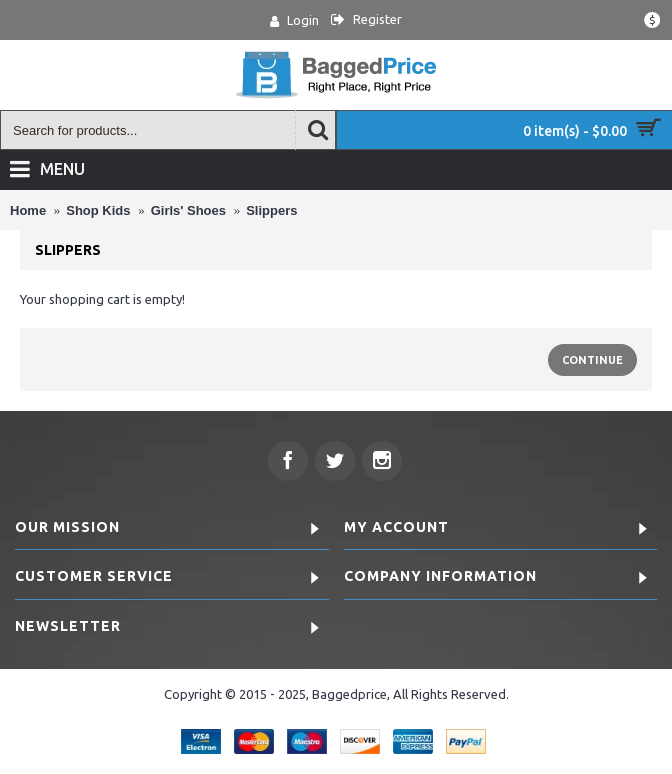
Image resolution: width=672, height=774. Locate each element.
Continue (592, 360)
